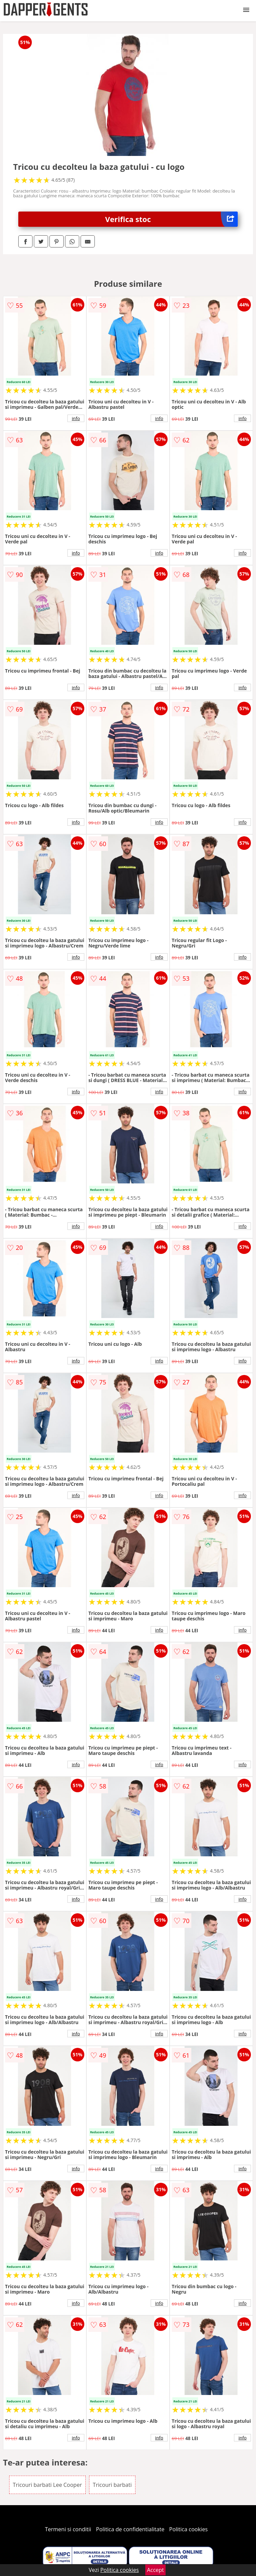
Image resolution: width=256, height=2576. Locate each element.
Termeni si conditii (68, 2529)
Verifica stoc (171, 219)
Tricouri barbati (112, 2485)
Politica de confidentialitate (130, 2529)
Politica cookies (188, 2529)
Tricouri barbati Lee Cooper (47, 2485)
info (76, 418)
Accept (155, 2570)
